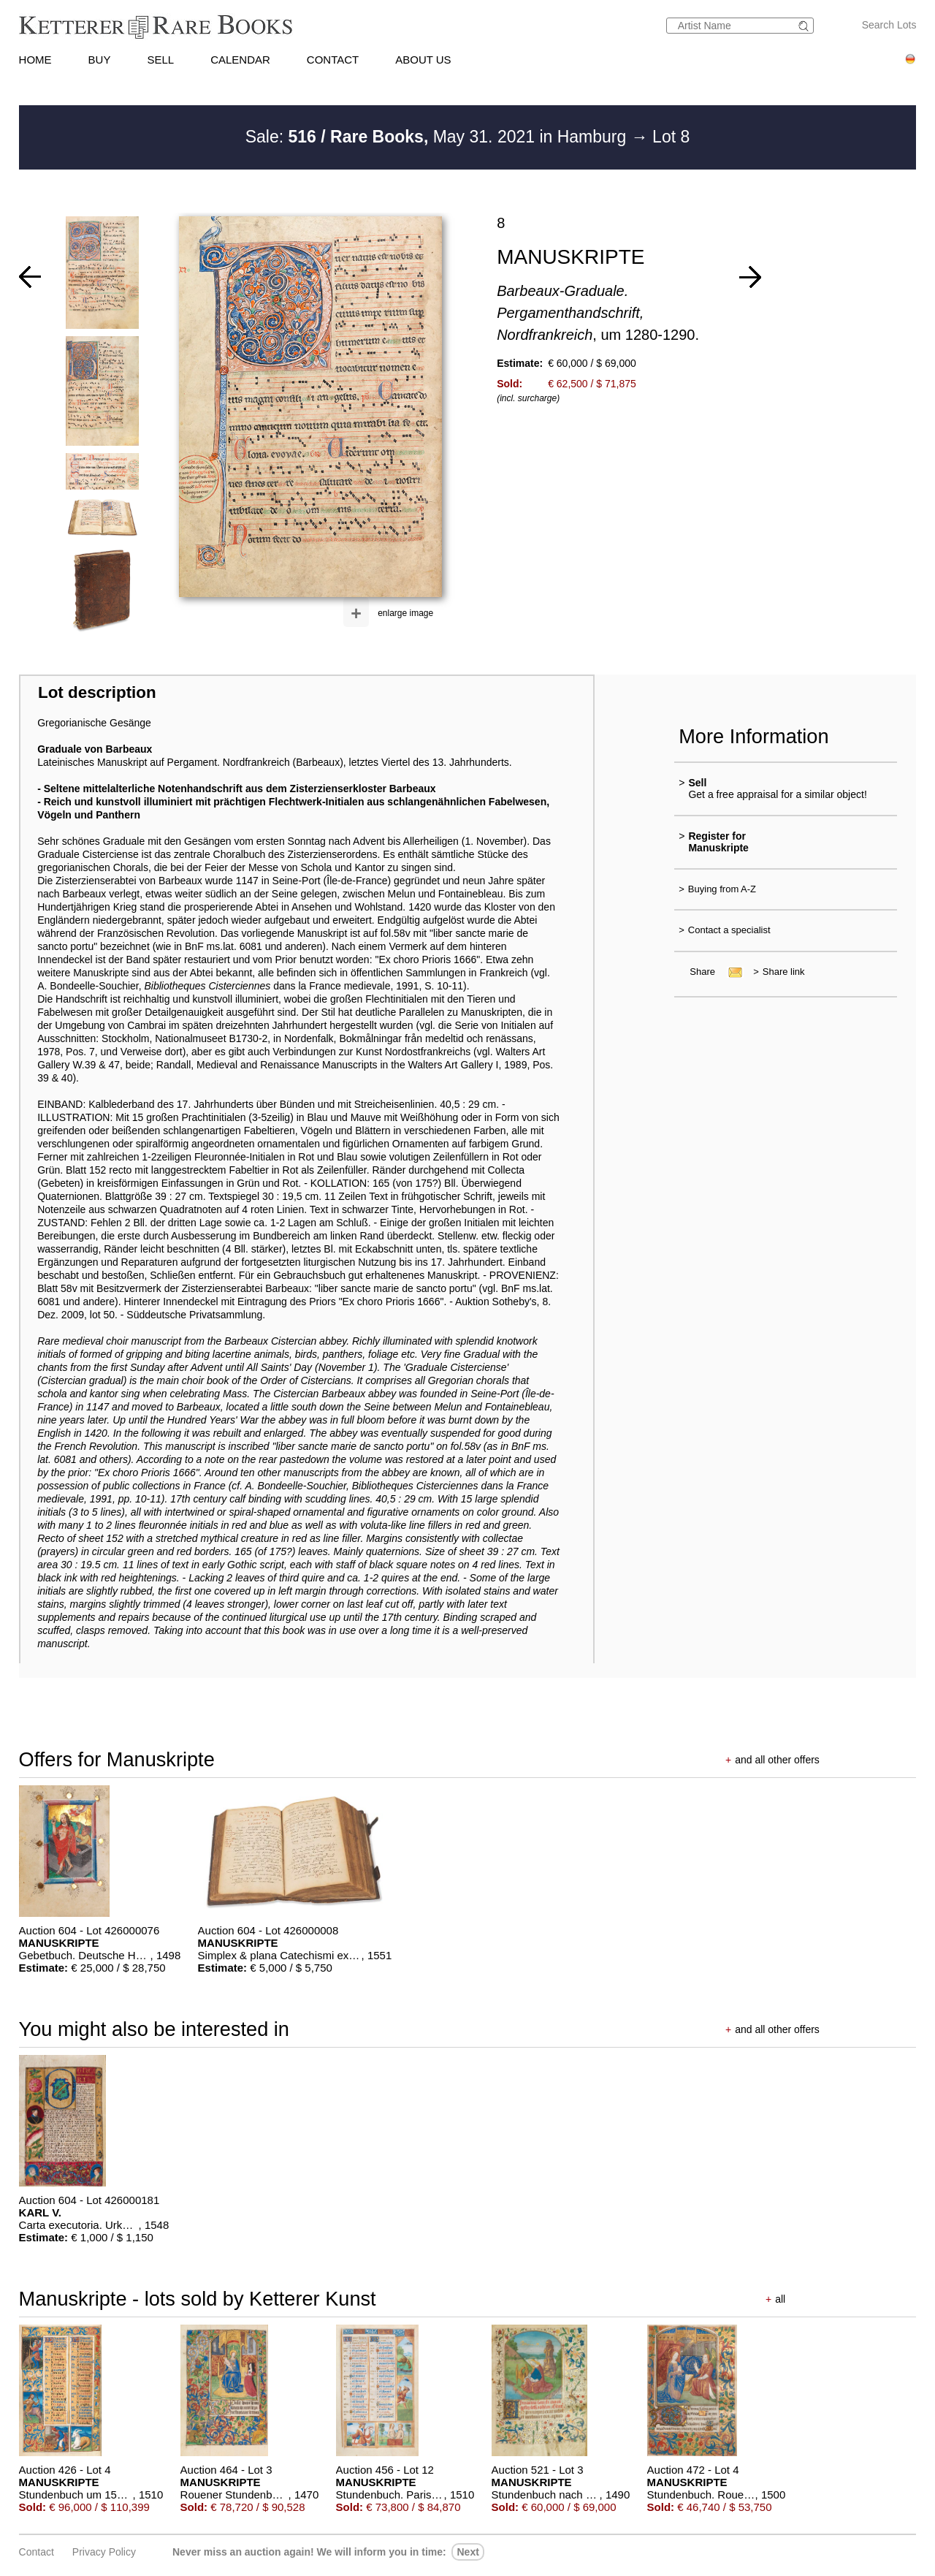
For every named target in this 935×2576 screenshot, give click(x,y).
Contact (36, 2552)
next (467, 2552)
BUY (99, 59)
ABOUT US (423, 59)
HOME (35, 59)
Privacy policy (104, 2552)
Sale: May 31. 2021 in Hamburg (438, 136)
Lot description (97, 692)
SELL (160, 59)
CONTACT (333, 59)
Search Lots (889, 25)
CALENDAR (240, 59)
